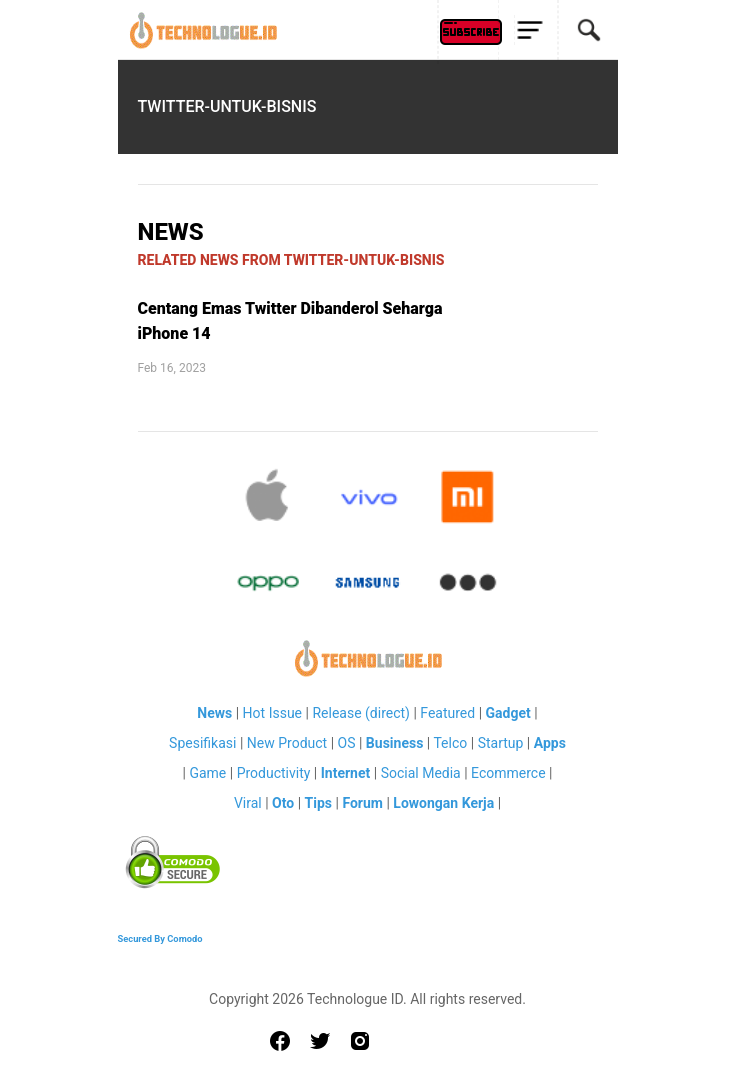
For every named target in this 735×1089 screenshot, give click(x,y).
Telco (450, 743)
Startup (501, 743)
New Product (287, 743)
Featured (447, 713)
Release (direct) (361, 713)
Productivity (274, 773)
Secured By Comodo (160, 938)
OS (347, 743)
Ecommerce (508, 773)
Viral (248, 803)
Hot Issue (272, 713)
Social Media (421, 773)
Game (207, 773)
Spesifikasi (202, 743)
